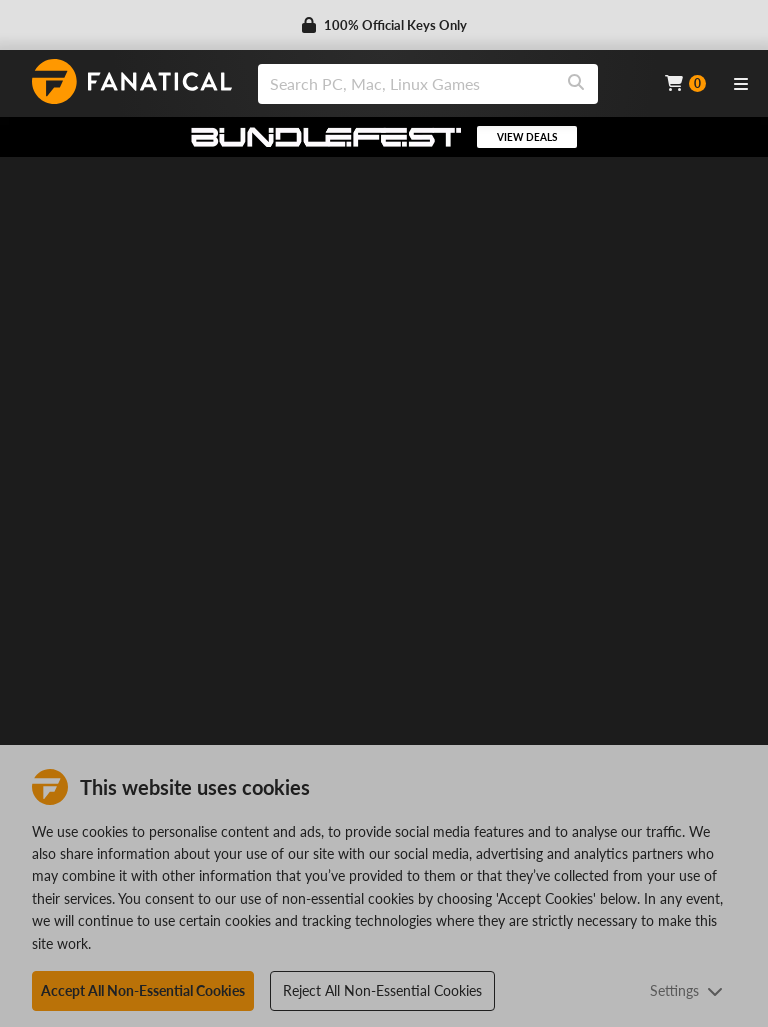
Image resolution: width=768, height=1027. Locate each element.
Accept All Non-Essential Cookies (143, 990)
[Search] (576, 84)
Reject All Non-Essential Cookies (382, 990)
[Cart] (685, 83)
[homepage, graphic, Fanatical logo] (132, 81)
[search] (406, 84)
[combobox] (449, 84)
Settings (686, 990)
